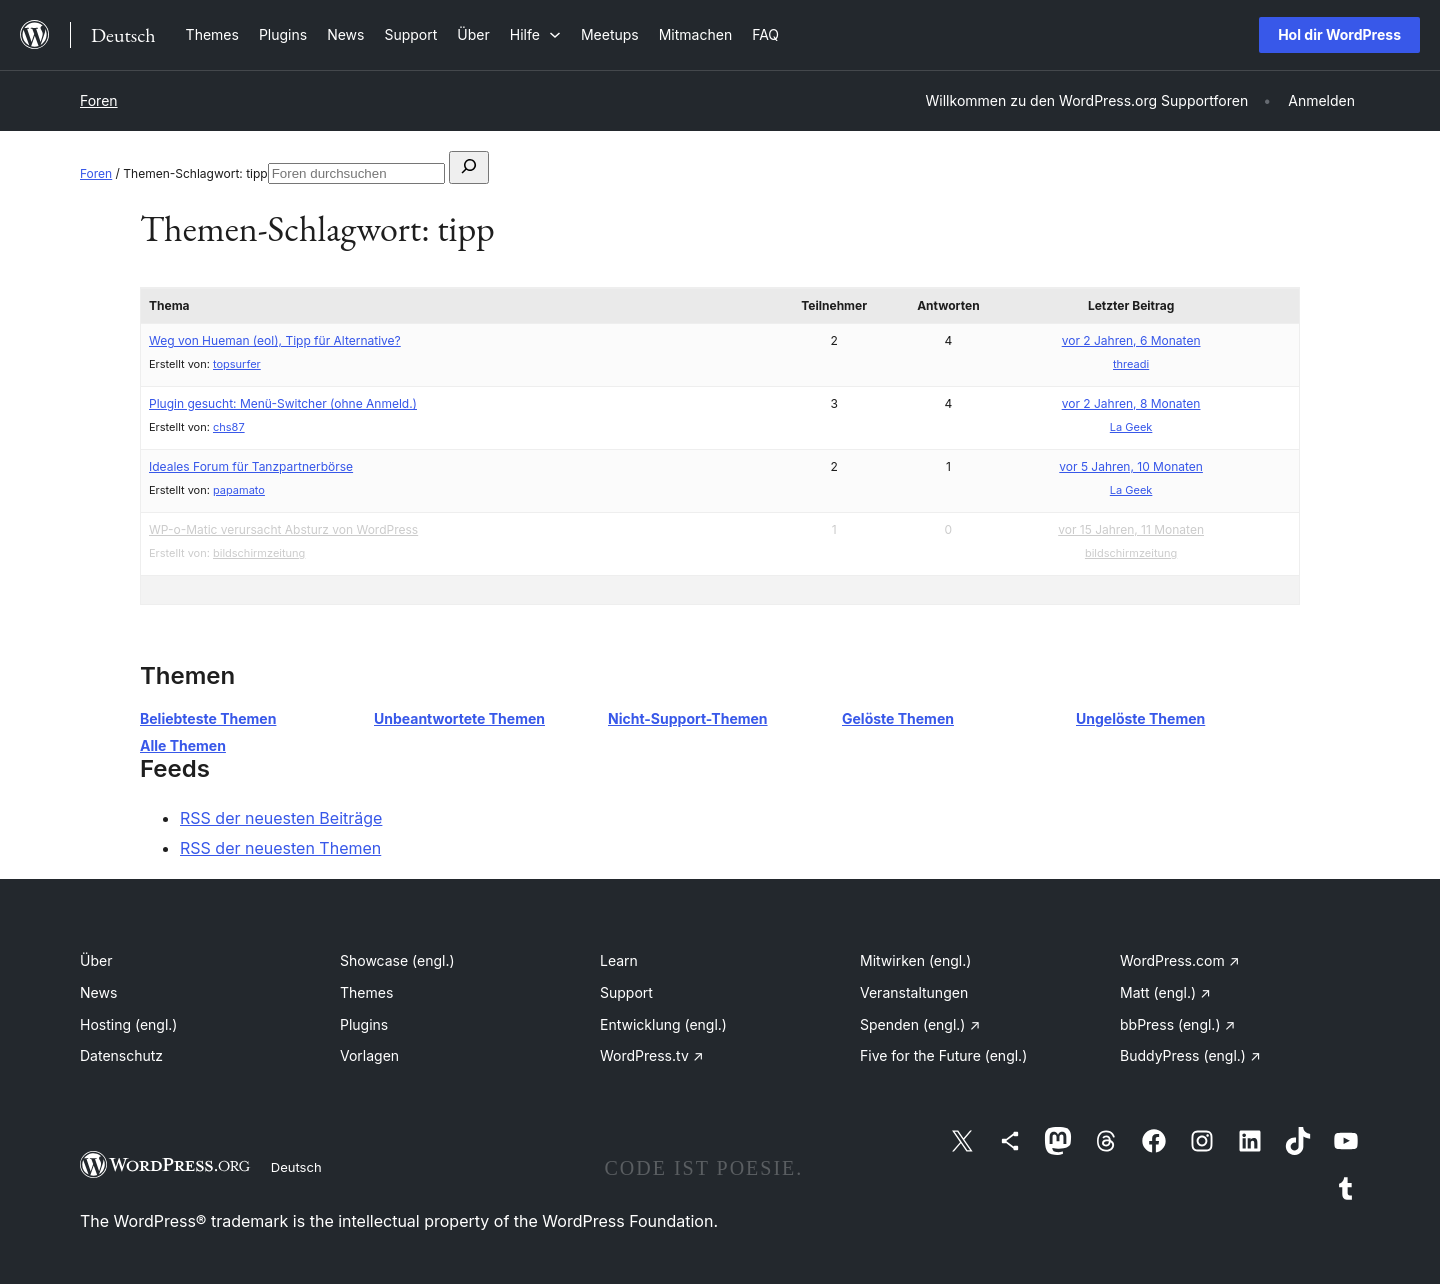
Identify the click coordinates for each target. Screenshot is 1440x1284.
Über (96, 960)
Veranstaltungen (914, 992)
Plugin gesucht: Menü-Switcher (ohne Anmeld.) (283, 403)
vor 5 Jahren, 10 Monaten (1131, 466)
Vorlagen (369, 1055)
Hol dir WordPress (1339, 34)
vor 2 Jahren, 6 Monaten (1131, 340)
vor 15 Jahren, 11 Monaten (1131, 529)
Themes (366, 992)
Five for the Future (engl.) (943, 1055)
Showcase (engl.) (397, 960)
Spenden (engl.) (920, 1024)
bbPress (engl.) (1177, 1024)
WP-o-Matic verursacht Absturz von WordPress (283, 529)
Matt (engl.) (1165, 992)
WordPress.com (1180, 960)
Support (626, 992)
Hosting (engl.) (128, 1024)
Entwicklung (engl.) (663, 1024)
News (98, 992)
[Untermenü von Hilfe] (535, 34)
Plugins (364, 1024)
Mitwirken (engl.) (915, 960)
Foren (99, 100)
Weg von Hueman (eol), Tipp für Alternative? (275, 340)
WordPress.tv (652, 1055)
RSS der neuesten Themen (280, 848)
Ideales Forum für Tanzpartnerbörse (251, 466)
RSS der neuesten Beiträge (281, 818)
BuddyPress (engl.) (1190, 1055)
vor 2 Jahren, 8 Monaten (1131, 403)
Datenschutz (121, 1055)
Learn (619, 960)
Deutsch (296, 1167)
